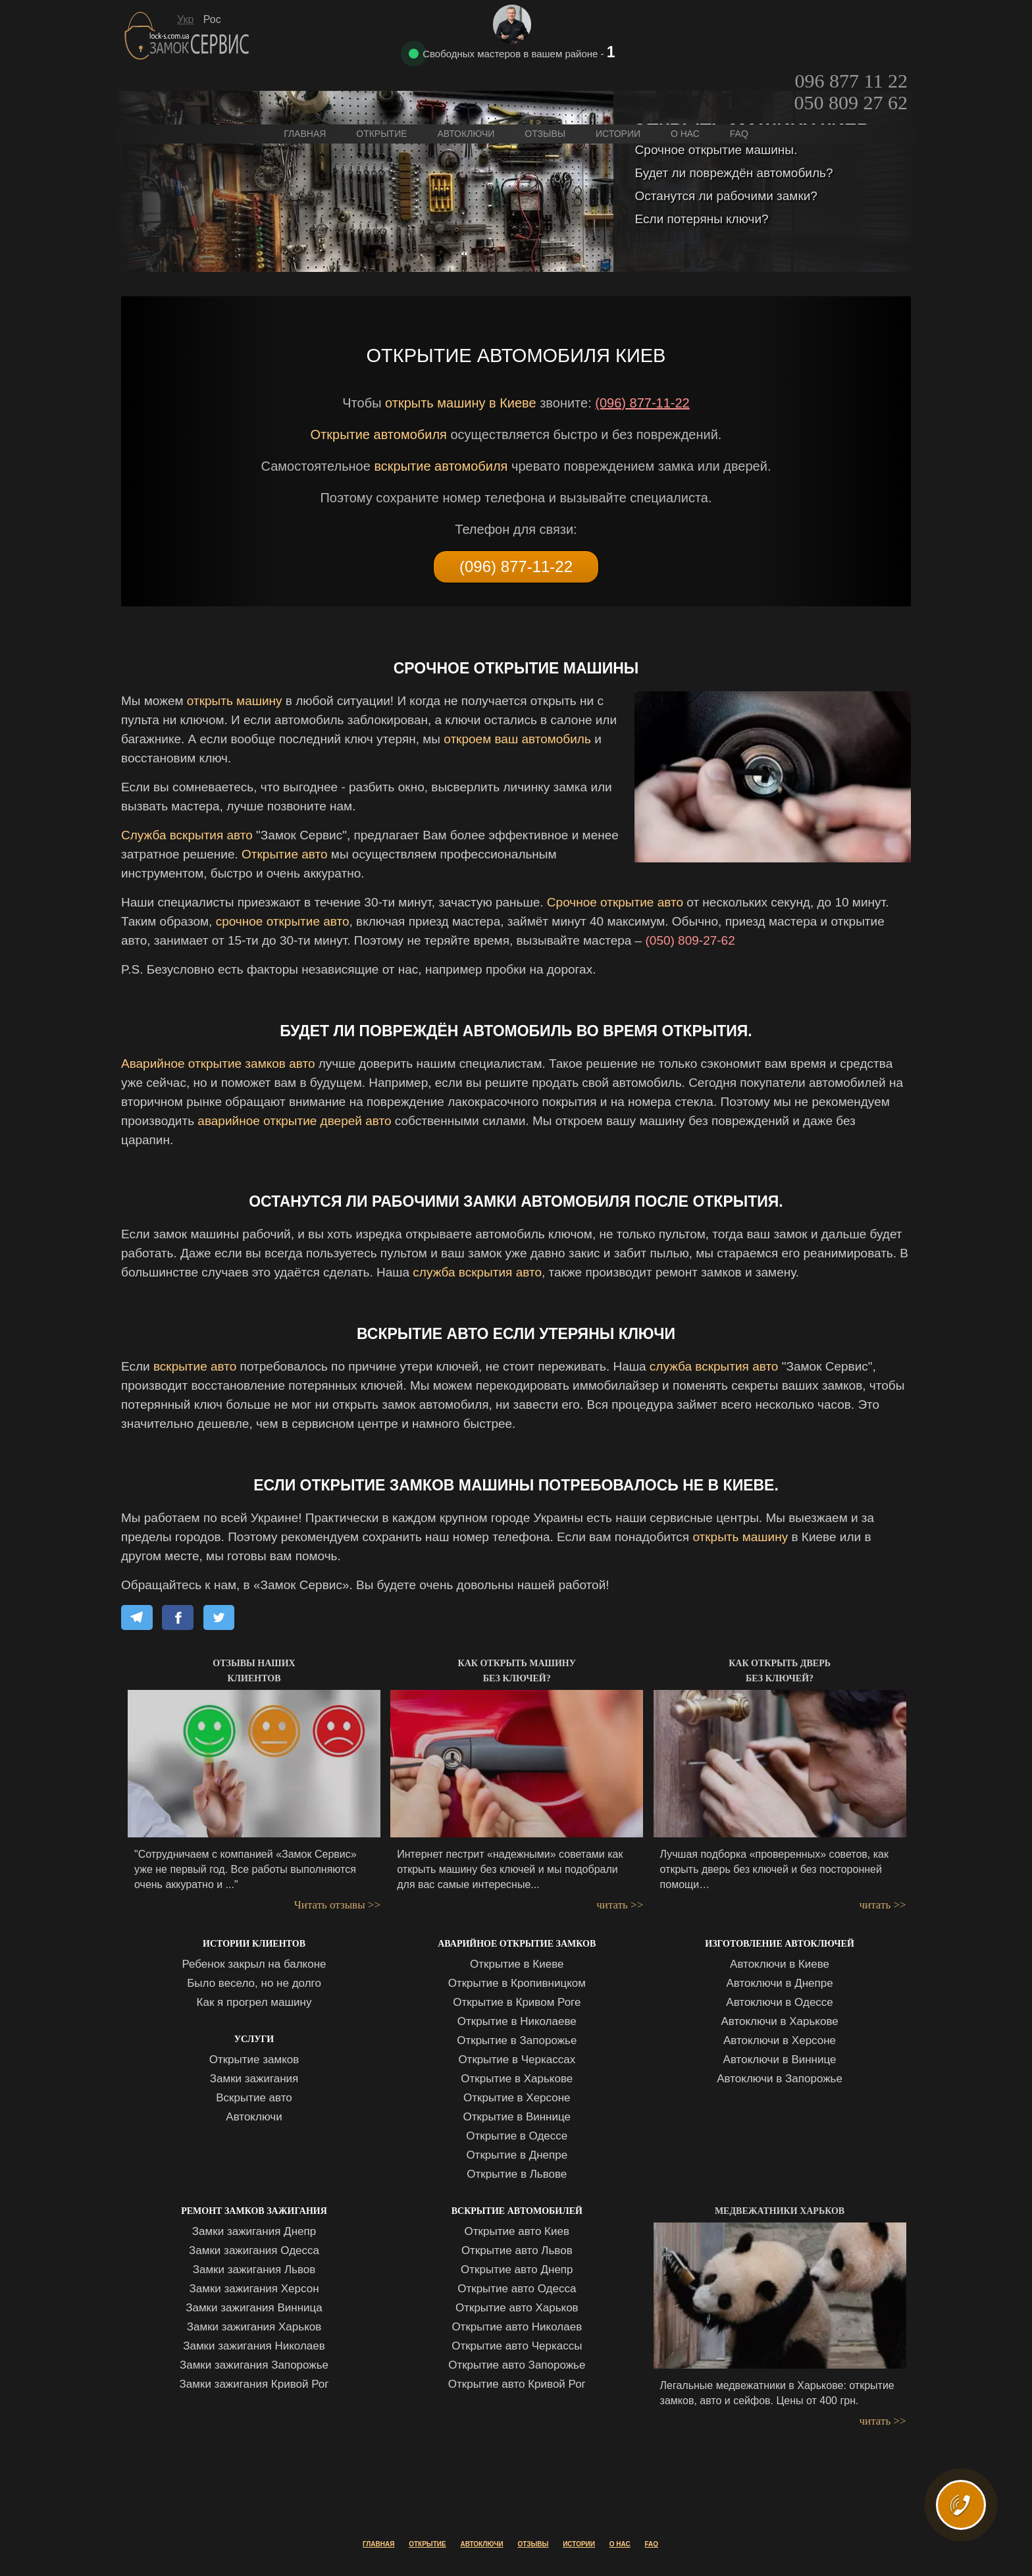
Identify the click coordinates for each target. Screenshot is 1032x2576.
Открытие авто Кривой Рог (517, 2384)
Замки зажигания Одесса (254, 2250)
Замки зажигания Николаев (254, 2346)
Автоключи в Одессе (779, 2002)
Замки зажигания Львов (254, 2269)
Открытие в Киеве (516, 1964)
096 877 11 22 (851, 24)
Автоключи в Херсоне (779, 2040)
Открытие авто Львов (517, 2250)
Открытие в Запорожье (517, 2040)
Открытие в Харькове (517, 2078)
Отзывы (545, 80)
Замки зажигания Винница (254, 2307)
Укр (185, 19)
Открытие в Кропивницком (517, 1983)
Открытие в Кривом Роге (516, 2002)
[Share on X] (219, 1617)
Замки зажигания (254, 2078)
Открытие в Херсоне (517, 2097)
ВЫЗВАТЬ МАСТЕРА (965, 2520)
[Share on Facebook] (178, 1617)
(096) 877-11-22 (642, 403)
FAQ (739, 80)
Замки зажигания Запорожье (254, 2365)
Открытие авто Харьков (517, 2307)
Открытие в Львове (517, 2174)
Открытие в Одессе (516, 2136)
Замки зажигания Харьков (254, 2327)
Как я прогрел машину (254, 2002)
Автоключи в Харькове (779, 2021)
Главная (305, 80)
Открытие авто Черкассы (517, 2346)
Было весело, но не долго (254, 1983)
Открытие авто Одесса (516, 2288)
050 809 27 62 (851, 46)
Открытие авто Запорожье (516, 2365)
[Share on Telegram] (137, 1617)
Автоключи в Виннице (780, 2059)
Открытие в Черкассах (516, 2059)
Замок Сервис (187, 35)
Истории (618, 80)
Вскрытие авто (254, 2097)
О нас (685, 80)
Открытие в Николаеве (517, 2021)
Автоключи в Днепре (779, 1983)
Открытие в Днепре (516, 2155)
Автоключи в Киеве (779, 1964)
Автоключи (254, 2117)
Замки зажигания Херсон (254, 2288)
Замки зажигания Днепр (254, 2231)
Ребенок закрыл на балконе (254, 1964)
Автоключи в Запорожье (779, 2078)
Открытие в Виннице (517, 2117)
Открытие (381, 80)
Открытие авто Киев (517, 2231)
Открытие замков (254, 2059)
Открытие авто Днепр (517, 2269)
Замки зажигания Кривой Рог (254, 2384)
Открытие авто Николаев (517, 2327)
